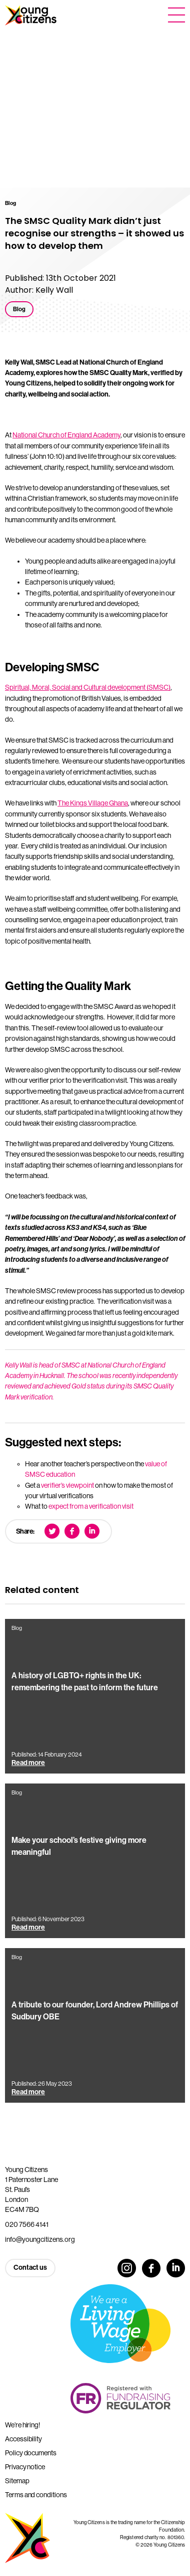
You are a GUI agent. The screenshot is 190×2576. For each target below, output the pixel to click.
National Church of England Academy (66, 435)
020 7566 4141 (26, 2224)
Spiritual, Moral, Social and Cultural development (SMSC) (87, 687)
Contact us (30, 2267)
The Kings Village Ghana (93, 803)
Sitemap (17, 2481)
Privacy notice (25, 2467)
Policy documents (30, 2453)
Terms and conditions (36, 2495)
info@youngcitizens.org (40, 2239)
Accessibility (23, 2439)
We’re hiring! (22, 2425)
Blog (19, 309)
